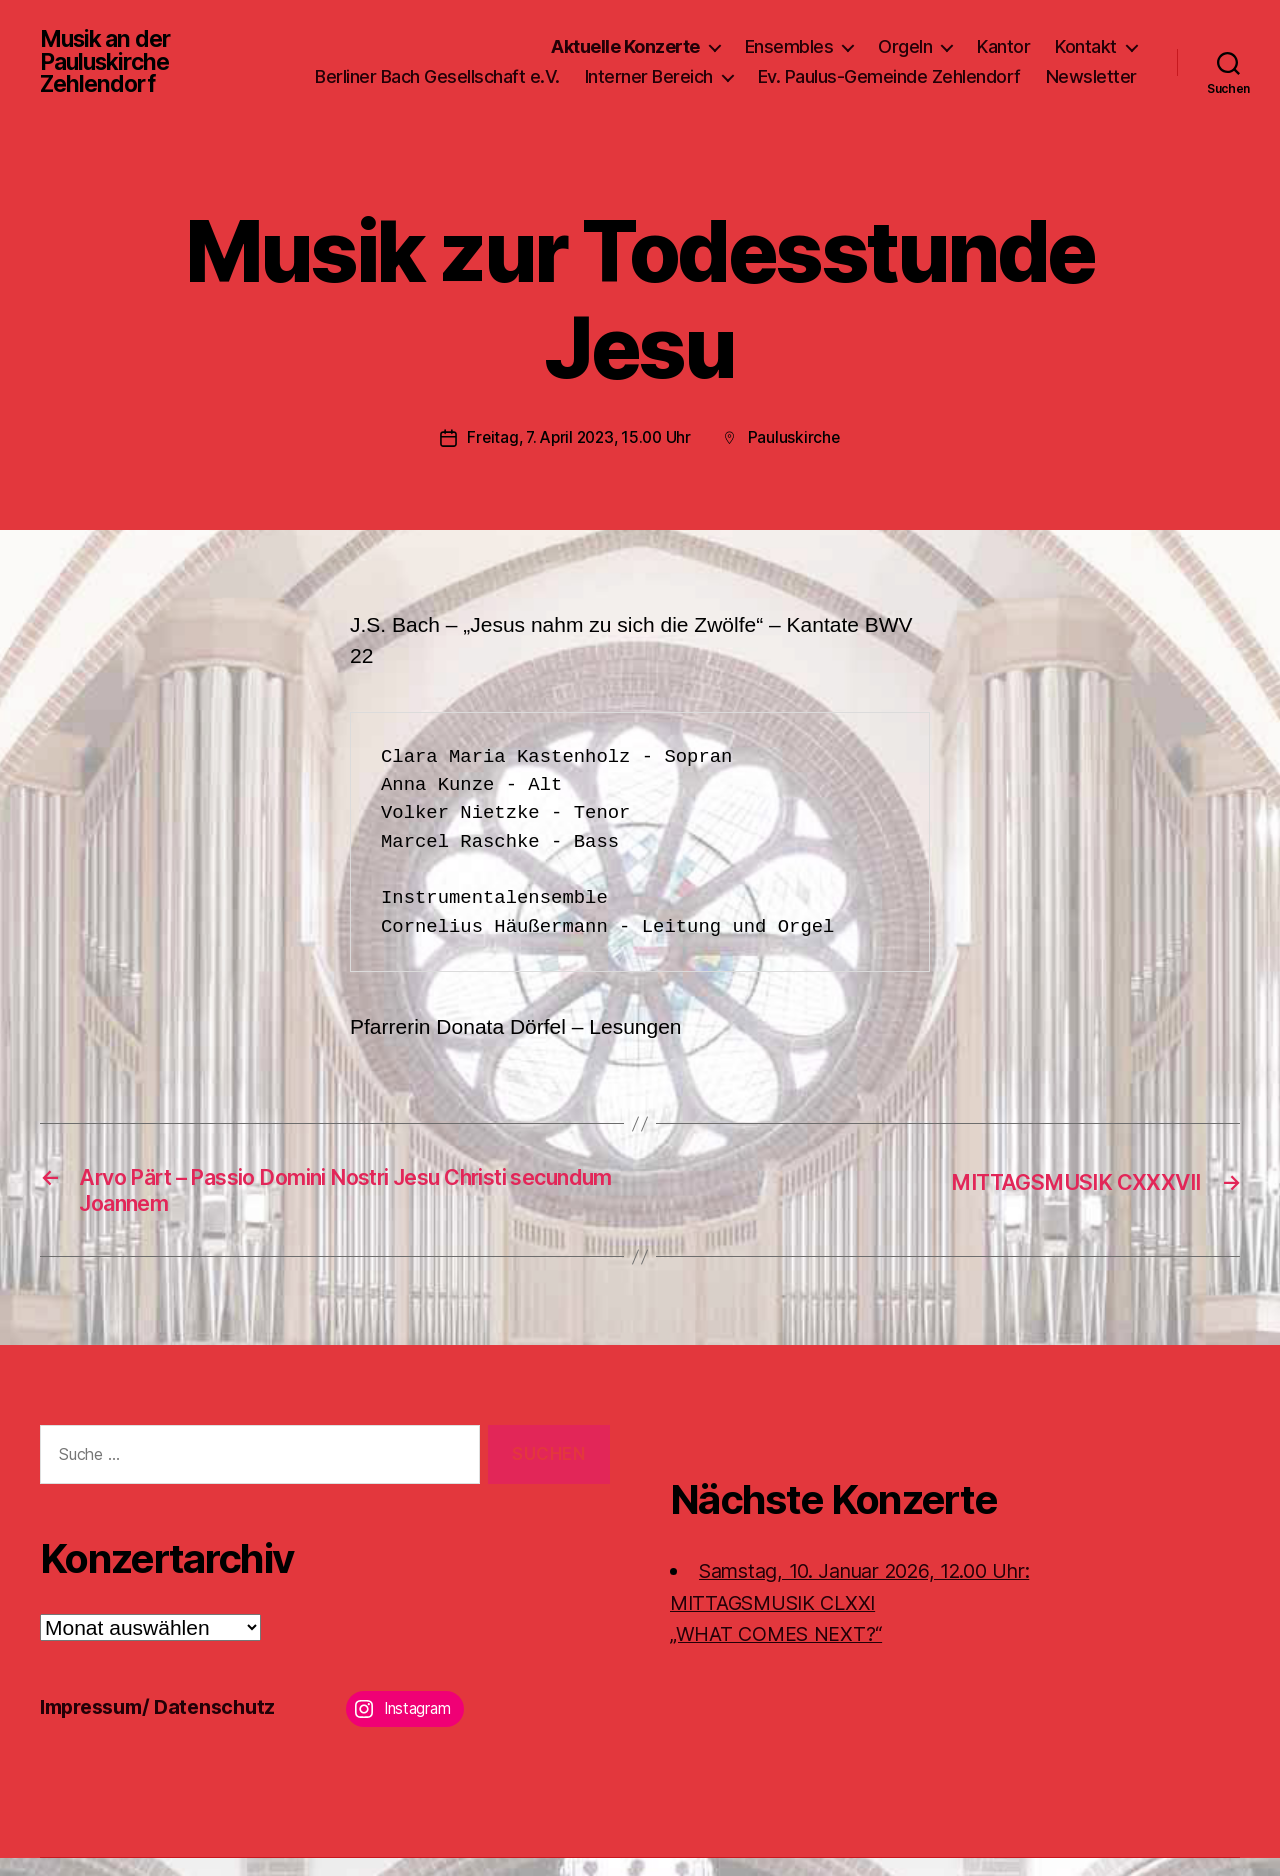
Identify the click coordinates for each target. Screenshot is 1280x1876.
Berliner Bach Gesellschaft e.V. (553, 68)
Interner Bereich (765, 68)
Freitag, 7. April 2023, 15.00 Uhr (579, 450)
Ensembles (789, 38)
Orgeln (905, 38)
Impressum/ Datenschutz (165, 1724)
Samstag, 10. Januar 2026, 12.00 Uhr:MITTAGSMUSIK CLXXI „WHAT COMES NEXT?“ (867, 1621)
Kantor (1003, 38)
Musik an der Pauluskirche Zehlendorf (109, 68)
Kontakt (1086, 38)
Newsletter (1091, 97)
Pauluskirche (799, 450)
